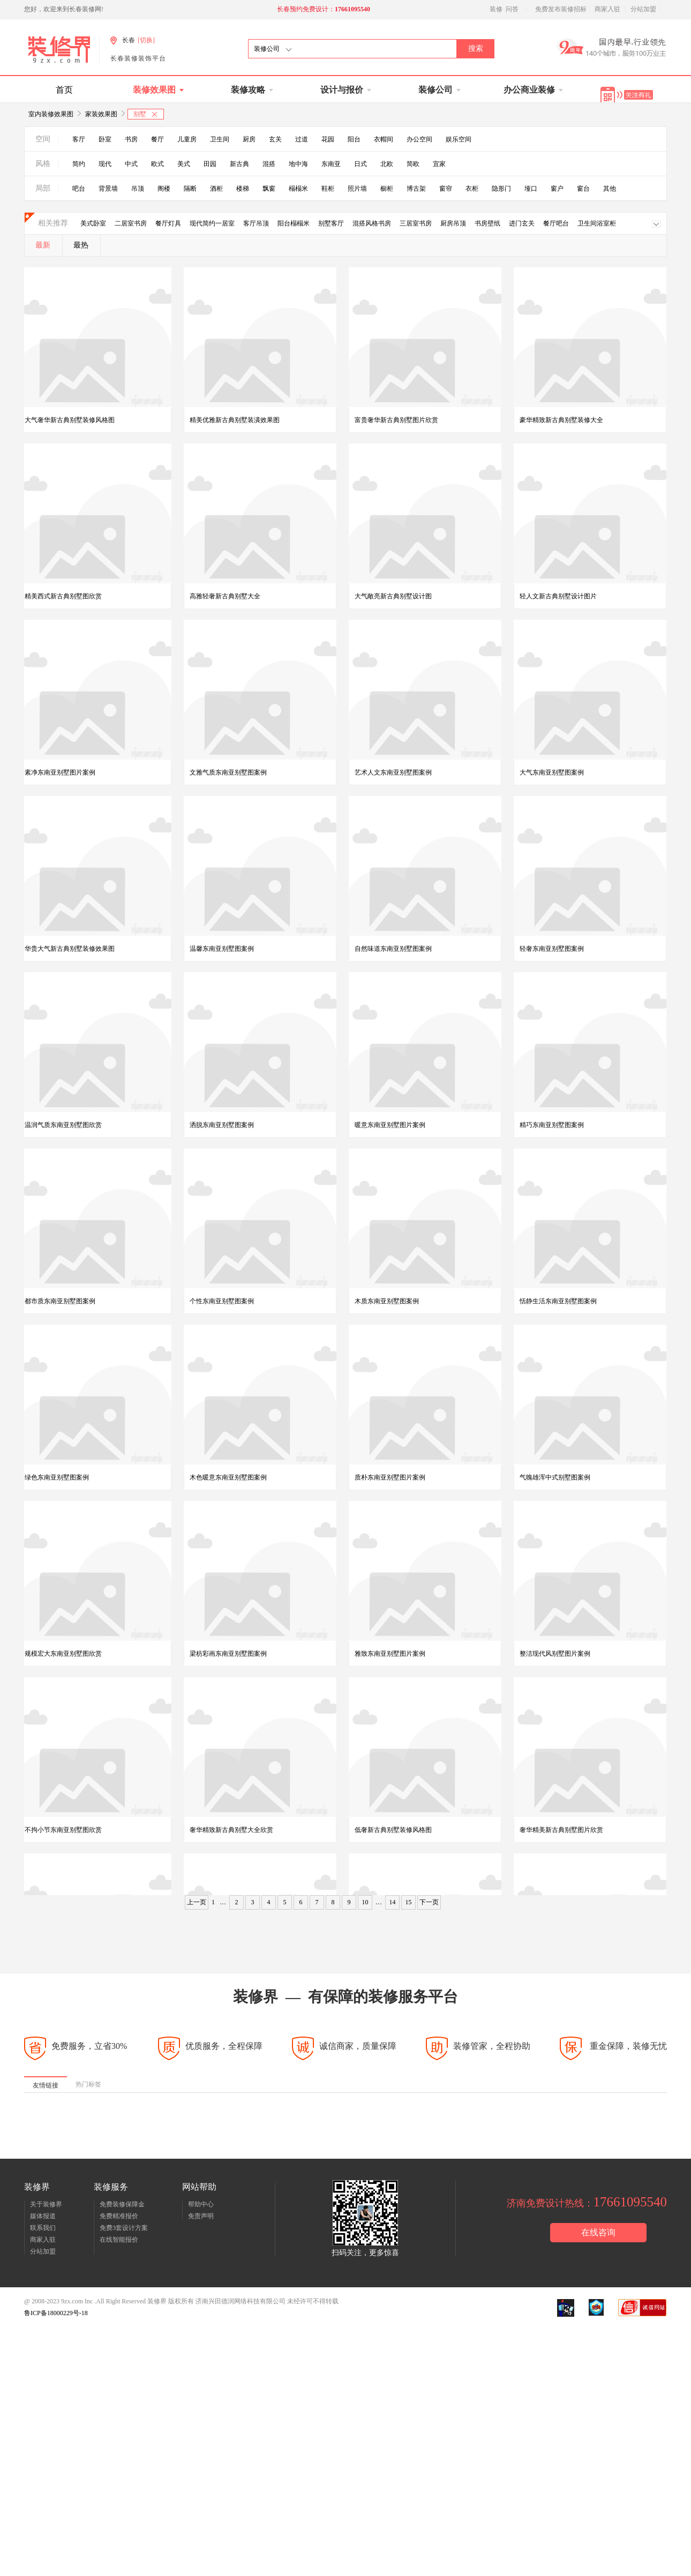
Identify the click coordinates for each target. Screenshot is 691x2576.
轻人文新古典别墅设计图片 (558, 596)
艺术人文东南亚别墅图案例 (393, 772)
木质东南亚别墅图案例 (387, 1301)
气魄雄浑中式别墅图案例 (555, 1478)
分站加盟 (643, 9)
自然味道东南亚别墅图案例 (393, 948)
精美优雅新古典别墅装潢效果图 (235, 420)
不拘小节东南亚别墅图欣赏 (63, 1831)
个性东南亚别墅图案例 (222, 1301)
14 (392, 1906)
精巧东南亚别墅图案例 (552, 1125)
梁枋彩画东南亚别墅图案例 (228, 1654)
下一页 (429, 1906)
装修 (496, 9)
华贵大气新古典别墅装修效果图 (70, 948)
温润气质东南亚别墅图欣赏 (63, 1125)
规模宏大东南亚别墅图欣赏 (63, 1654)
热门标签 (88, 2088)
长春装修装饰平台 (138, 58)
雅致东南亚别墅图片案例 (390, 1654)
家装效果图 (101, 114)
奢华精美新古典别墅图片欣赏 (561, 1831)
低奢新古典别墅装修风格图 (393, 1831)
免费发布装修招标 (561, 9)
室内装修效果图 (50, 114)
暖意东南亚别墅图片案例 (390, 1125)
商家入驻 (607, 9)
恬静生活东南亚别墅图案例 (558, 1301)
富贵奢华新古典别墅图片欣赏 (396, 420)
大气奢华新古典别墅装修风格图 (70, 420)
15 (409, 1906)
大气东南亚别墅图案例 (552, 772)
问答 (512, 9)
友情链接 (45, 2089)
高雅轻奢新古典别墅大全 (225, 596)
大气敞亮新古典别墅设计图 (393, 596)
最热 (80, 245)
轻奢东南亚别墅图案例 (552, 948)
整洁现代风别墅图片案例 (555, 1654)
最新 (42, 245)
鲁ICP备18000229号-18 (56, 2317)
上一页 (196, 1906)
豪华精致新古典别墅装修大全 (561, 420)
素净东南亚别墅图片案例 (60, 772)
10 (365, 1906)
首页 (64, 89)
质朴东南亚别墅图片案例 (390, 1478)
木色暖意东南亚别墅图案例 (228, 1478)
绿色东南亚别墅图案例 (57, 1478)
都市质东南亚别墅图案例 (60, 1301)
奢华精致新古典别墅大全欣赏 (231, 1831)
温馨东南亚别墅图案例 (222, 948)
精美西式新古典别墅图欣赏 (63, 596)
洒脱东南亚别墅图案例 (222, 1125)
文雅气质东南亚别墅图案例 (228, 772)
